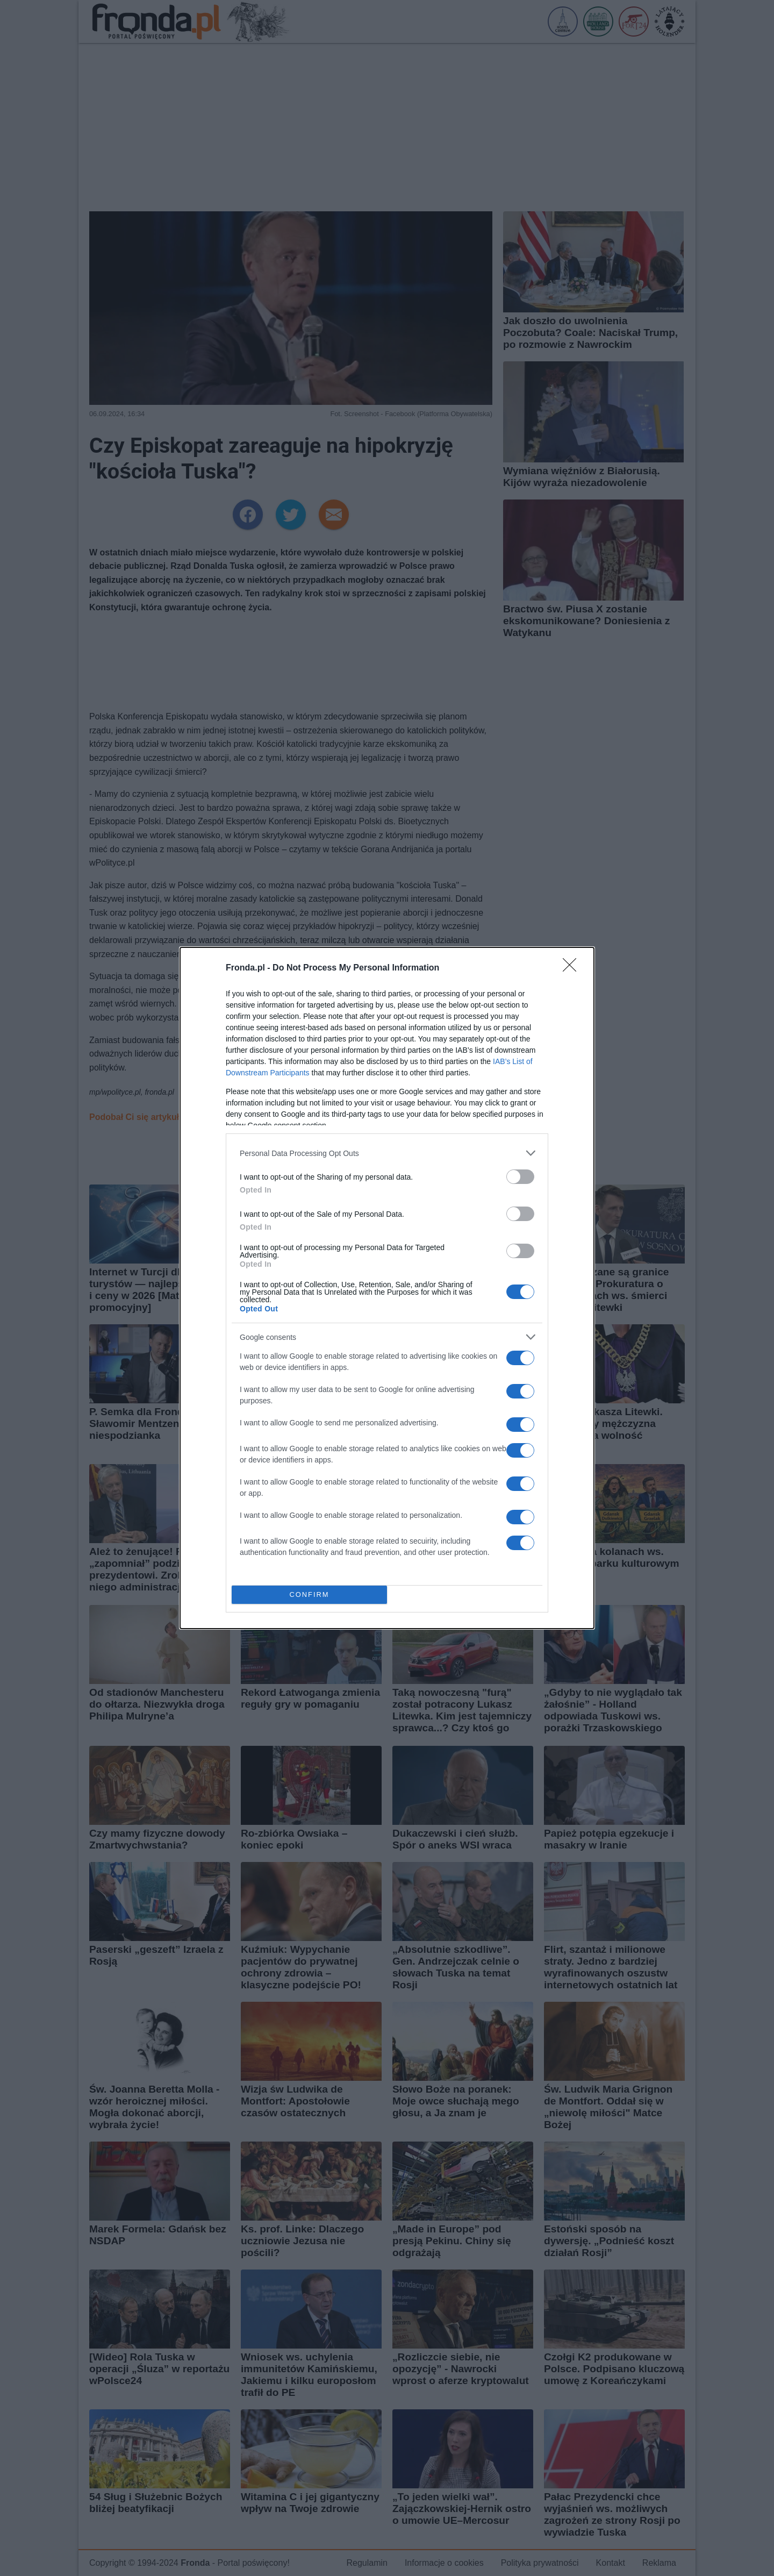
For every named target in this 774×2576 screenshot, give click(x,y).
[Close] (573, 968)
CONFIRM (309, 1595)
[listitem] (387, 1153)
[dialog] (387, 1288)
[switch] (520, 1176)
